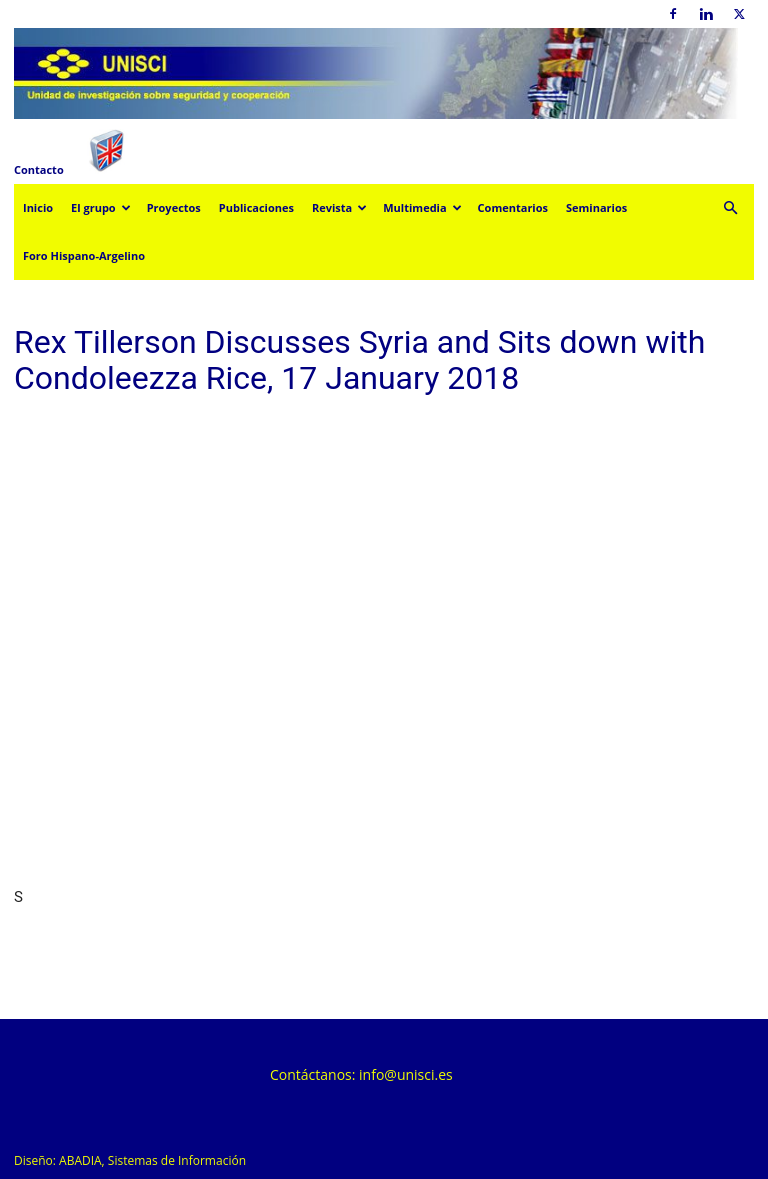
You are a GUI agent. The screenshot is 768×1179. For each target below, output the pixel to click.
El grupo (101, 207)
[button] (730, 208)
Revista (339, 207)
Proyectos (174, 207)
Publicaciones (256, 207)
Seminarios (596, 207)
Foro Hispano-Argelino (84, 255)
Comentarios (513, 207)
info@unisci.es (406, 1074)
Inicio (38, 207)
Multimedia (422, 207)
